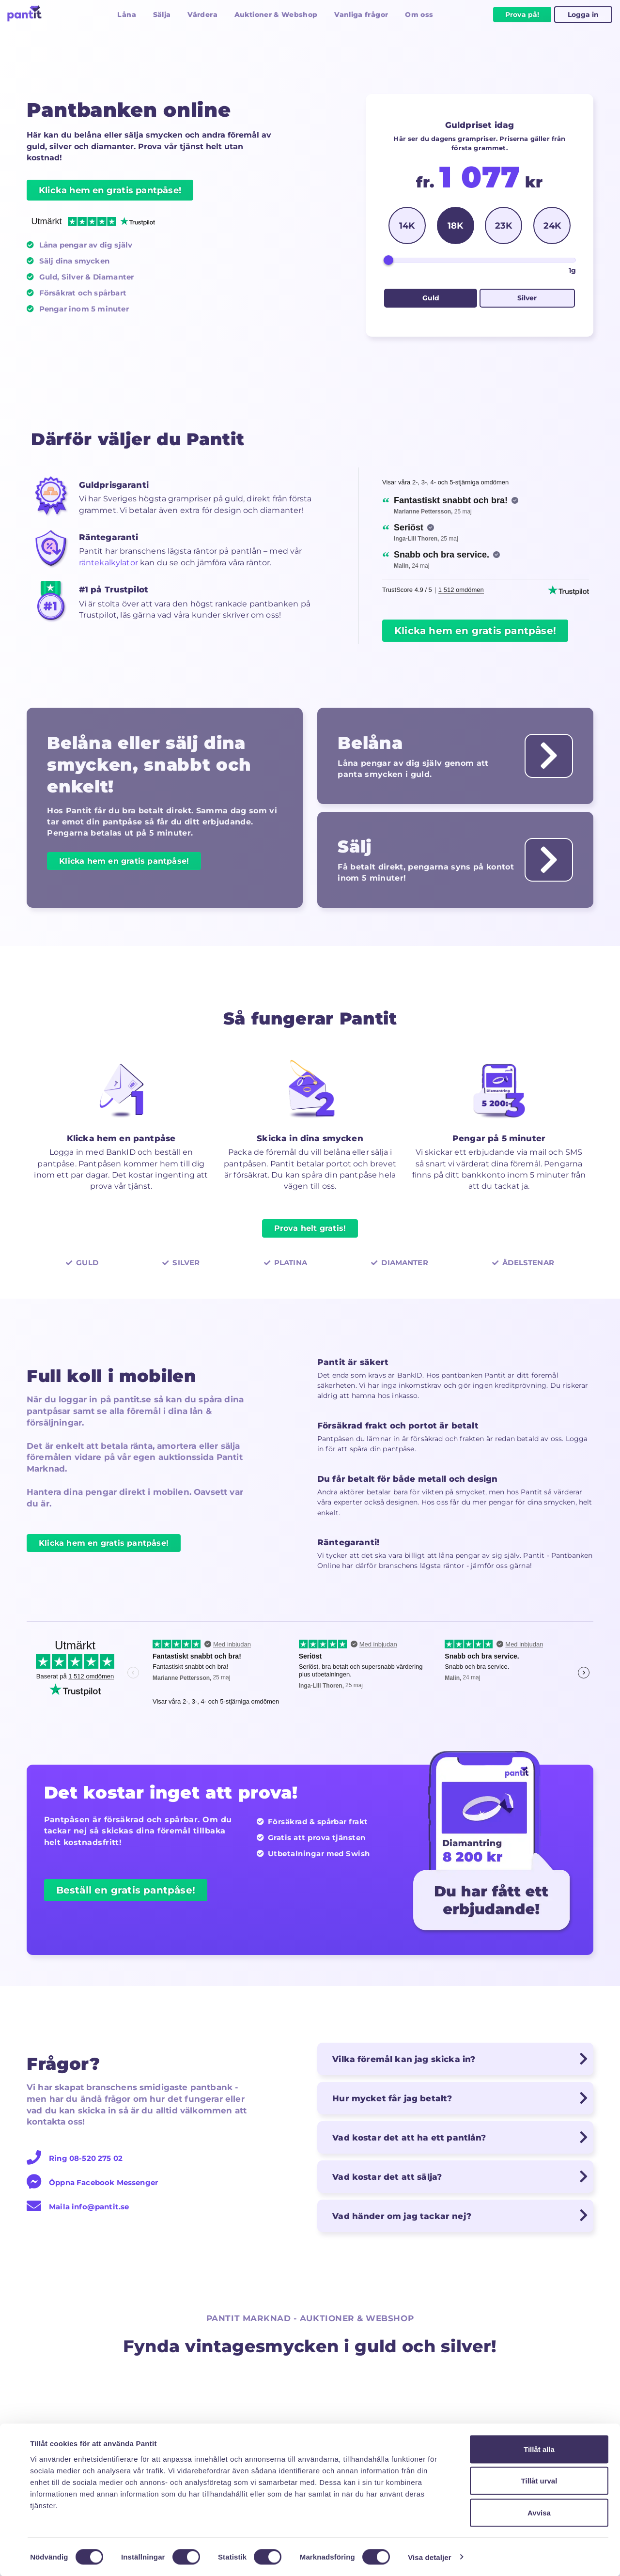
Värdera (202, 14)
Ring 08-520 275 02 (75, 2160)
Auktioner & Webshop (276, 14)
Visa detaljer (429, 2557)
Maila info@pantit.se (78, 2208)
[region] (485, 543)
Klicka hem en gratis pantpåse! (110, 190)
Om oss (419, 14)
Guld (430, 298)
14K (407, 225)
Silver (527, 298)
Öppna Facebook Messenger (92, 2184)
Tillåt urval (539, 2481)
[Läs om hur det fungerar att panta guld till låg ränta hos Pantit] (548, 756)
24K (552, 225)
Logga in (583, 14)
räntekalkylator (108, 562)
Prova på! (522, 14)
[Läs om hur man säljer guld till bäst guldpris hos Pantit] (548, 861)
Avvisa (539, 2512)
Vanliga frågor (361, 14)
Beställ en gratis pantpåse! (125, 1891)
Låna (126, 14)
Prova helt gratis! (310, 1229)
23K (503, 225)
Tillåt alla (539, 2449)
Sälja (162, 14)
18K (455, 225)
